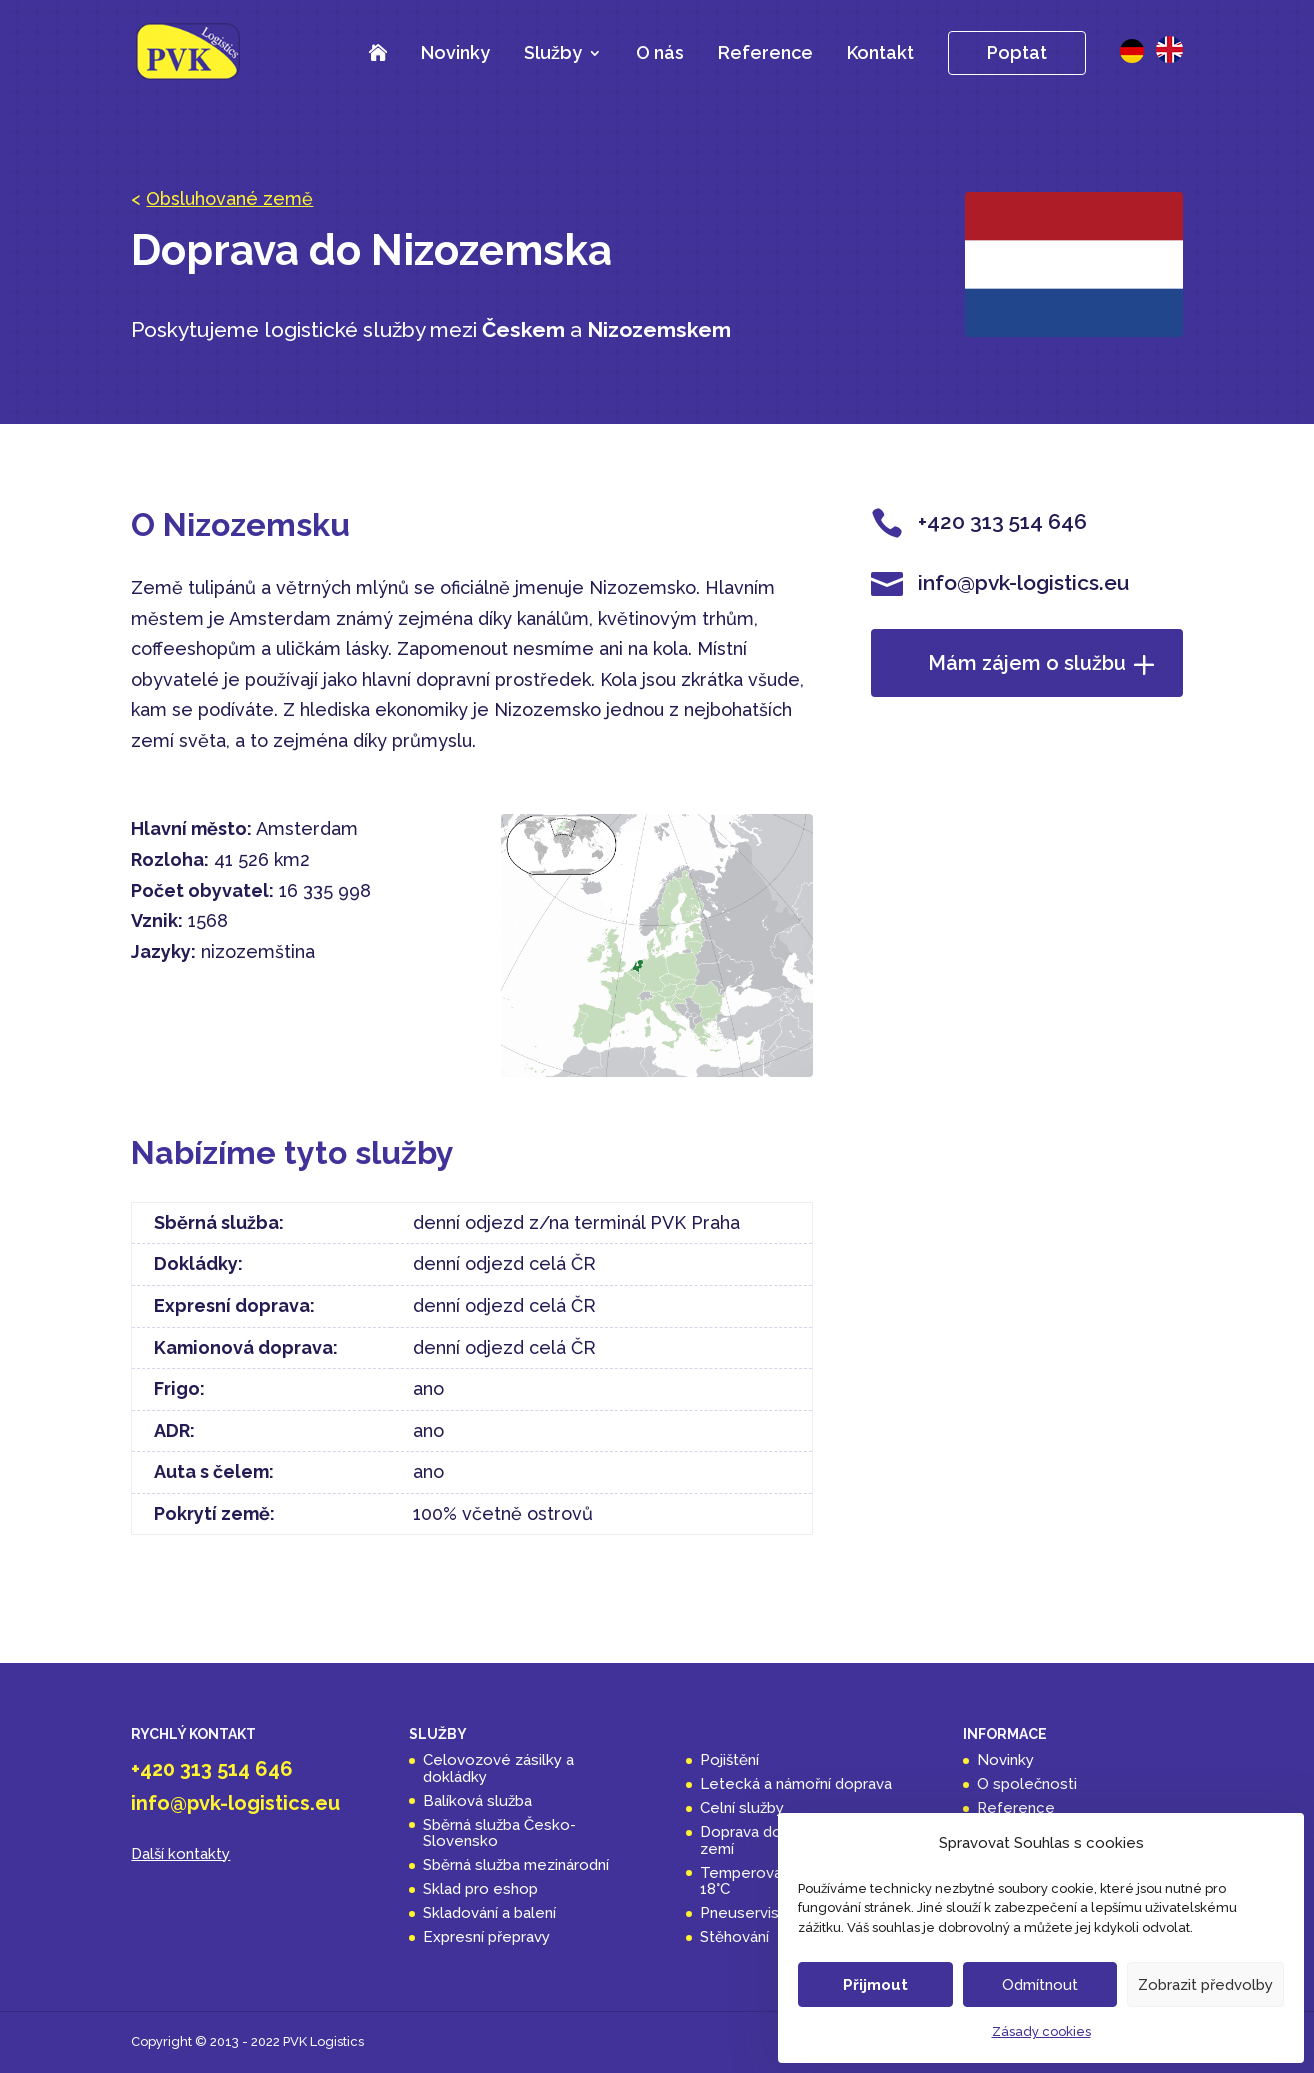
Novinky (455, 52)
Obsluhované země (229, 198)
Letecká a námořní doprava (796, 1784)
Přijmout (875, 1985)
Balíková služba (477, 1801)
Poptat (1017, 52)
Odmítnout (1040, 1985)
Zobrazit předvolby (1205, 1985)
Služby (553, 54)
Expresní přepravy (486, 1937)
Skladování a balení (489, 1913)
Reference (765, 52)
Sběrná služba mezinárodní (516, 1865)
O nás (660, 52)
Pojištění (729, 1760)
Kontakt (880, 52)
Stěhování (734, 1937)
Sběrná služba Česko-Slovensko (499, 1833)
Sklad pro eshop (480, 1889)
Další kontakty (180, 1854)
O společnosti (1027, 1784)
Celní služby (742, 1808)
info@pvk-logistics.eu (235, 1803)
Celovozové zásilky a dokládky (498, 1768)
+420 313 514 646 (212, 1769)
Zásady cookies (1041, 2031)
